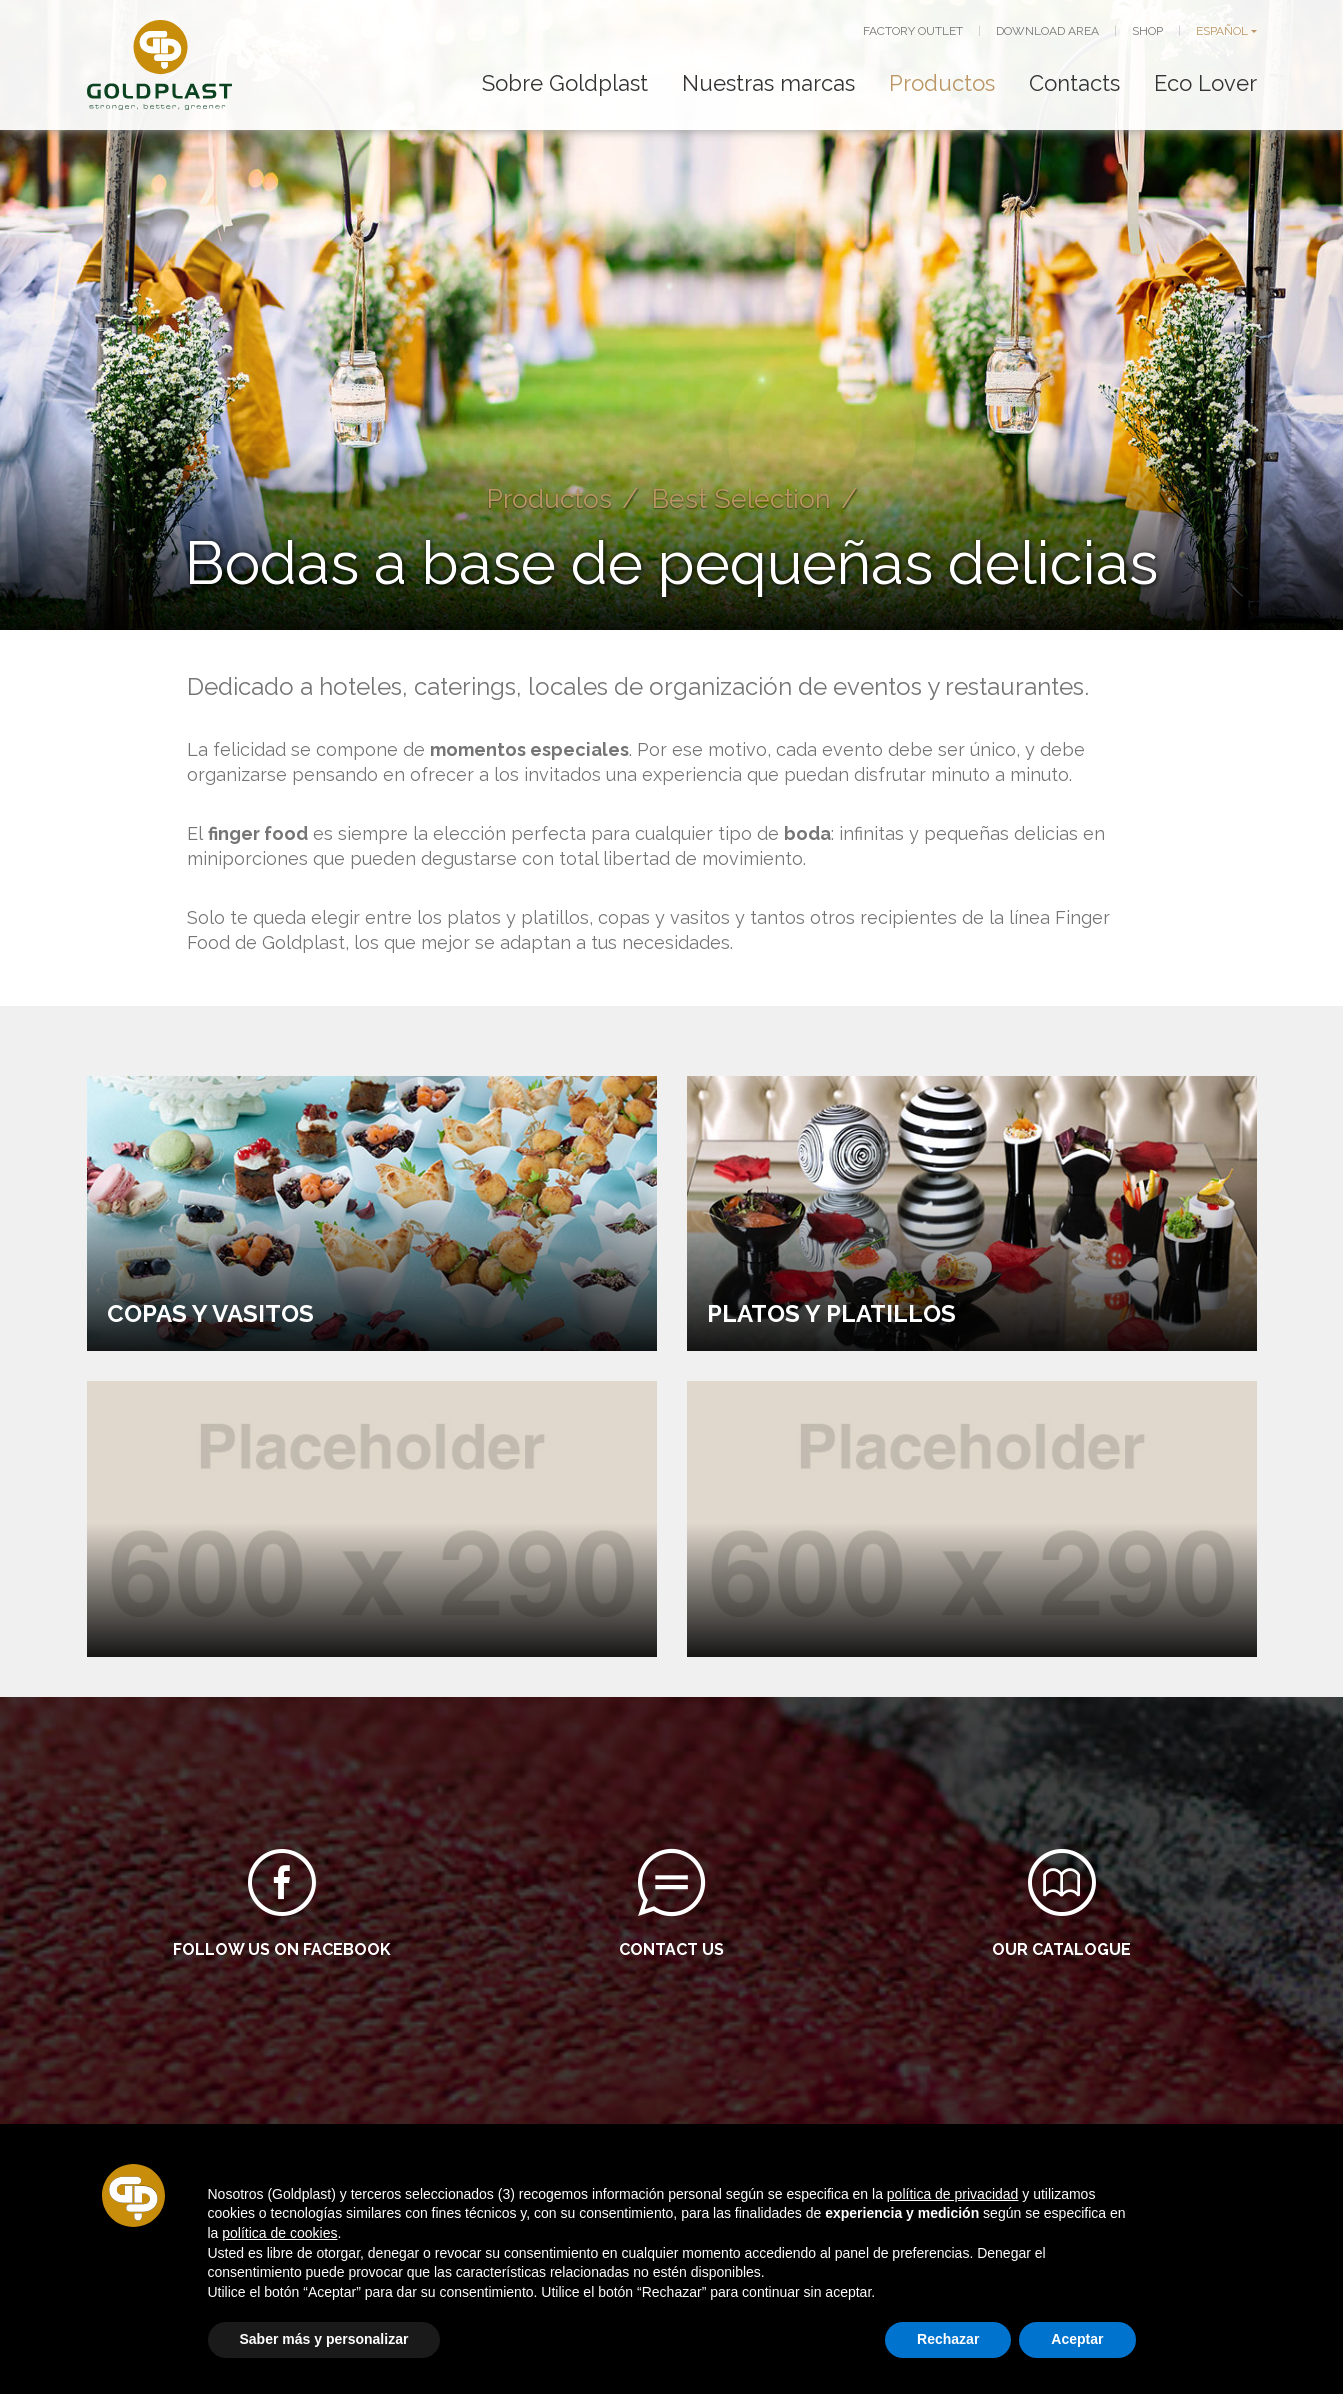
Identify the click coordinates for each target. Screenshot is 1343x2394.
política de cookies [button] (279, 2233)
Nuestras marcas (768, 83)
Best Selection (743, 498)
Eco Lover (1205, 83)
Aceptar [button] (1077, 2339)
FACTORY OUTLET (913, 31)
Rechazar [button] (948, 2339)
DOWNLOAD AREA (1047, 31)
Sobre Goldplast (565, 83)
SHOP (1147, 31)
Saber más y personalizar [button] (324, 2339)
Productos (942, 83)
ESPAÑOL (1222, 31)
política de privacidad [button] (953, 2194)
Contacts (1074, 83)
